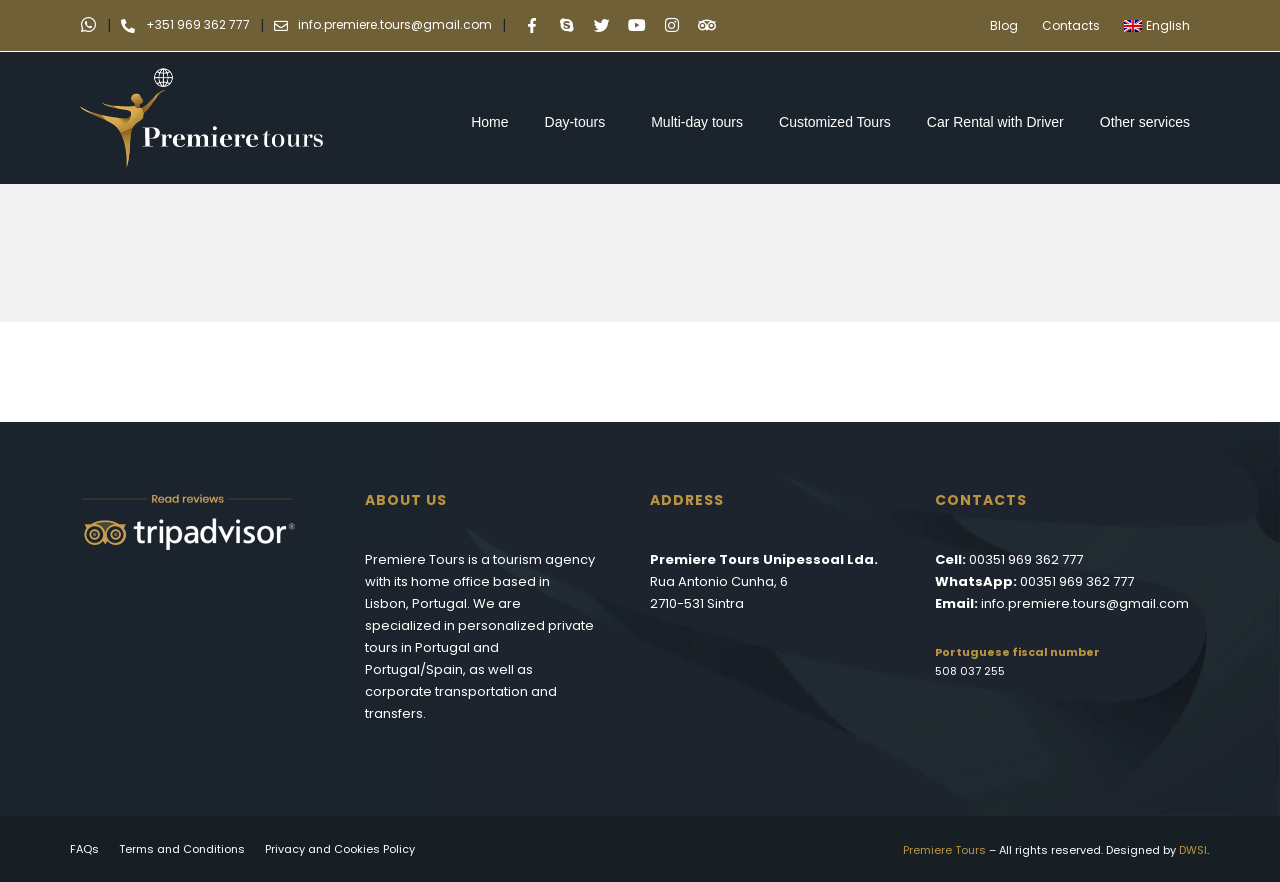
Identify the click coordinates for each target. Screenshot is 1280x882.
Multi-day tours (697, 122)
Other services (1150, 122)
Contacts (1071, 25)
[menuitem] (1162, 26)
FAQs (84, 849)
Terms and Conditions (182, 849)
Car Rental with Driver (995, 122)
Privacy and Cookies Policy (340, 849)
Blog (1004, 25)
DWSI (1193, 850)
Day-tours (580, 122)
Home (489, 122)
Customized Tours (835, 122)
